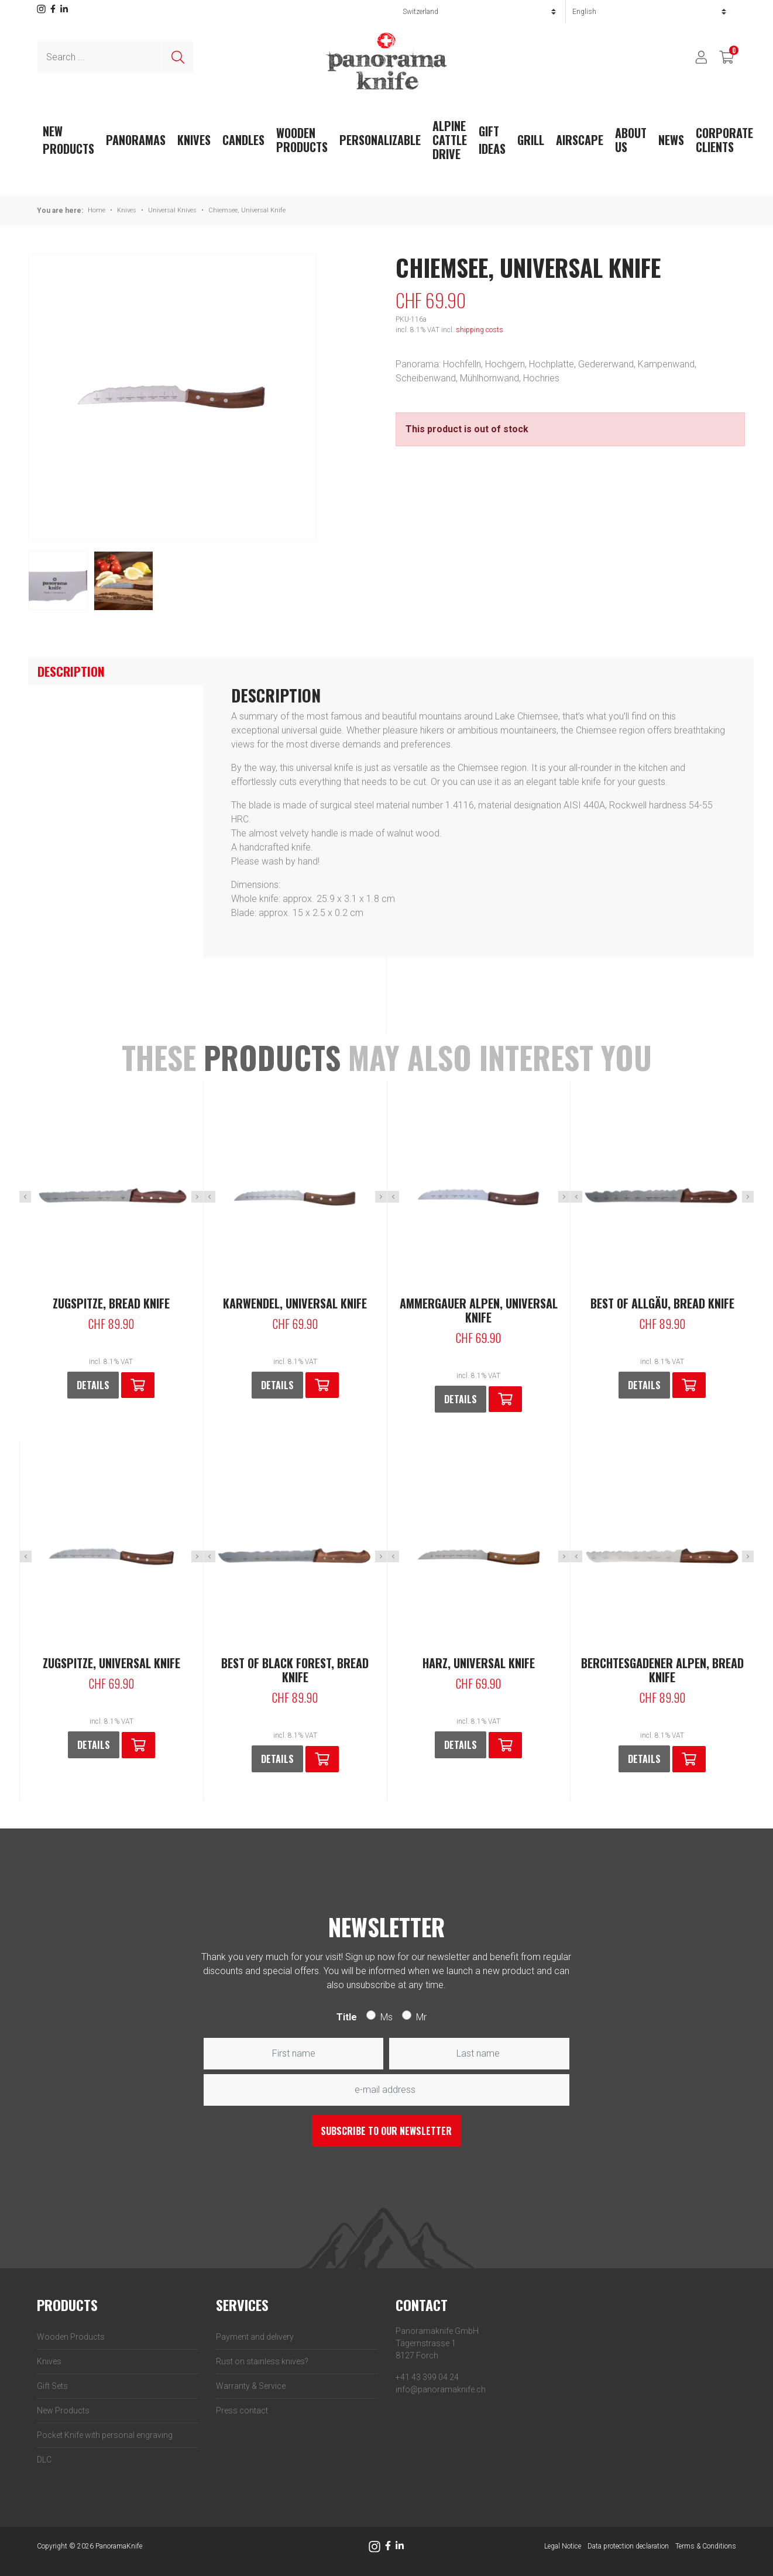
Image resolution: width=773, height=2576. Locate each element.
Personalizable (380, 140)
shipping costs (479, 330)
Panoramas (136, 140)
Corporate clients (724, 140)
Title (346, 2017)
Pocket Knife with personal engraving (105, 2435)
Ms (386, 2017)
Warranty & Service (251, 2386)
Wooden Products (302, 140)
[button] (137, 1385)
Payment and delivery (255, 2336)
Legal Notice (562, 2546)
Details (93, 1385)
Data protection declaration (628, 2546)
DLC (44, 2459)
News (671, 140)
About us (631, 140)
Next (197, 1197)
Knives (194, 140)
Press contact (242, 2410)
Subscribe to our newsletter (386, 2131)
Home (96, 210)
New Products (63, 2410)
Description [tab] (71, 671)
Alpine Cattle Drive (449, 140)
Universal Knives (172, 210)
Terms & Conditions (705, 2546)
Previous (25, 1197)
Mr (421, 2017)
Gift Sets (52, 2386)
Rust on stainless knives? (262, 2361)
